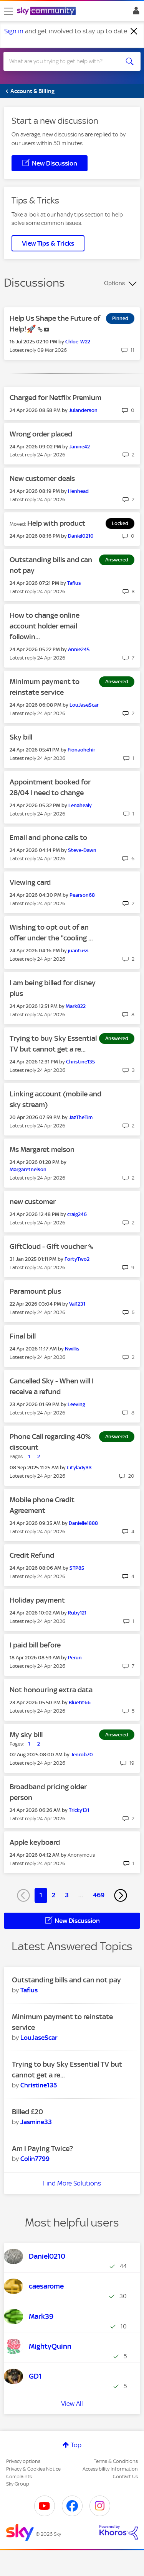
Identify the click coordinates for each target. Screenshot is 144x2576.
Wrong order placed (41, 434)
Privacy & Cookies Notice (33, 2469)
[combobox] (65, 61)
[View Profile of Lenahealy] (80, 805)
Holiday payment (37, 1600)
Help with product (56, 523)
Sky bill (21, 737)
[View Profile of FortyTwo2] (77, 1259)
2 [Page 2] (53, 1895)
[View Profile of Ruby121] (77, 1613)
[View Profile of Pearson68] (82, 895)
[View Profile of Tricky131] (79, 1810)
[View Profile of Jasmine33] (36, 2122)
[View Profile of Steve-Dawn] (82, 850)
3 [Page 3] (67, 1895)
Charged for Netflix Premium (55, 397)
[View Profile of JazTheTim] (81, 1117)
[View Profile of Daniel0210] (81, 536)
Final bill (23, 1336)
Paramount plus (35, 1291)
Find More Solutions (72, 2183)
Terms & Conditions (116, 2461)
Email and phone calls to (48, 837)
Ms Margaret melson (42, 1149)
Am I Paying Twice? (42, 2148)
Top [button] (76, 2445)
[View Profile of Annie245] (78, 649)
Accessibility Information (110, 2469)
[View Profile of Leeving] (76, 1404)
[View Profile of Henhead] (78, 491)
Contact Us (125, 2476)
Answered (116, 560)
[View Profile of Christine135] (80, 1062)
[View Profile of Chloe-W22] (77, 342)
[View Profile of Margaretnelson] (28, 1169)
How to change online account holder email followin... (44, 626)
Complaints (19, 2476)
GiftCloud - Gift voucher (49, 1246)
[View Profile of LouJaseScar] (84, 705)
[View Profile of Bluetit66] (80, 1702)
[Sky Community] (47, 11)
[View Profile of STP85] (77, 1568)
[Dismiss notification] (134, 31)
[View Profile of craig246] (77, 1214)
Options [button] (114, 283)
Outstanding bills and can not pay (66, 1979)
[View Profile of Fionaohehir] (81, 750)
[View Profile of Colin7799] (35, 2159)
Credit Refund (32, 1555)
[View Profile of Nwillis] (72, 1349)
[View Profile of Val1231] (77, 1304)
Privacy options (23, 2461)
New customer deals (42, 478)
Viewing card (30, 882)
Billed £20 (27, 2111)
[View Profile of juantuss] (78, 950)
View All (72, 2403)
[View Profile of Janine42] (79, 447)
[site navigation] (8, 11)
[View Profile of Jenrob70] (82, 1754)
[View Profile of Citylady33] (79, 1467)
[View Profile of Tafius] (74, 583)
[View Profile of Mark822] (76, 1006)
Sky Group (17, 2484)
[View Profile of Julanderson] (83, 410)
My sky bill (26, 1734)
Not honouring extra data (51, 1689)
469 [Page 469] (98, 1895)
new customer (33, 1201)
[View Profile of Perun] (75, 1657)
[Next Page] (120, 1895)
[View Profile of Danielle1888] (83, 1523)
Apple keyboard (35, 1842)
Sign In (134, 12)
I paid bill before (35, 1645)
